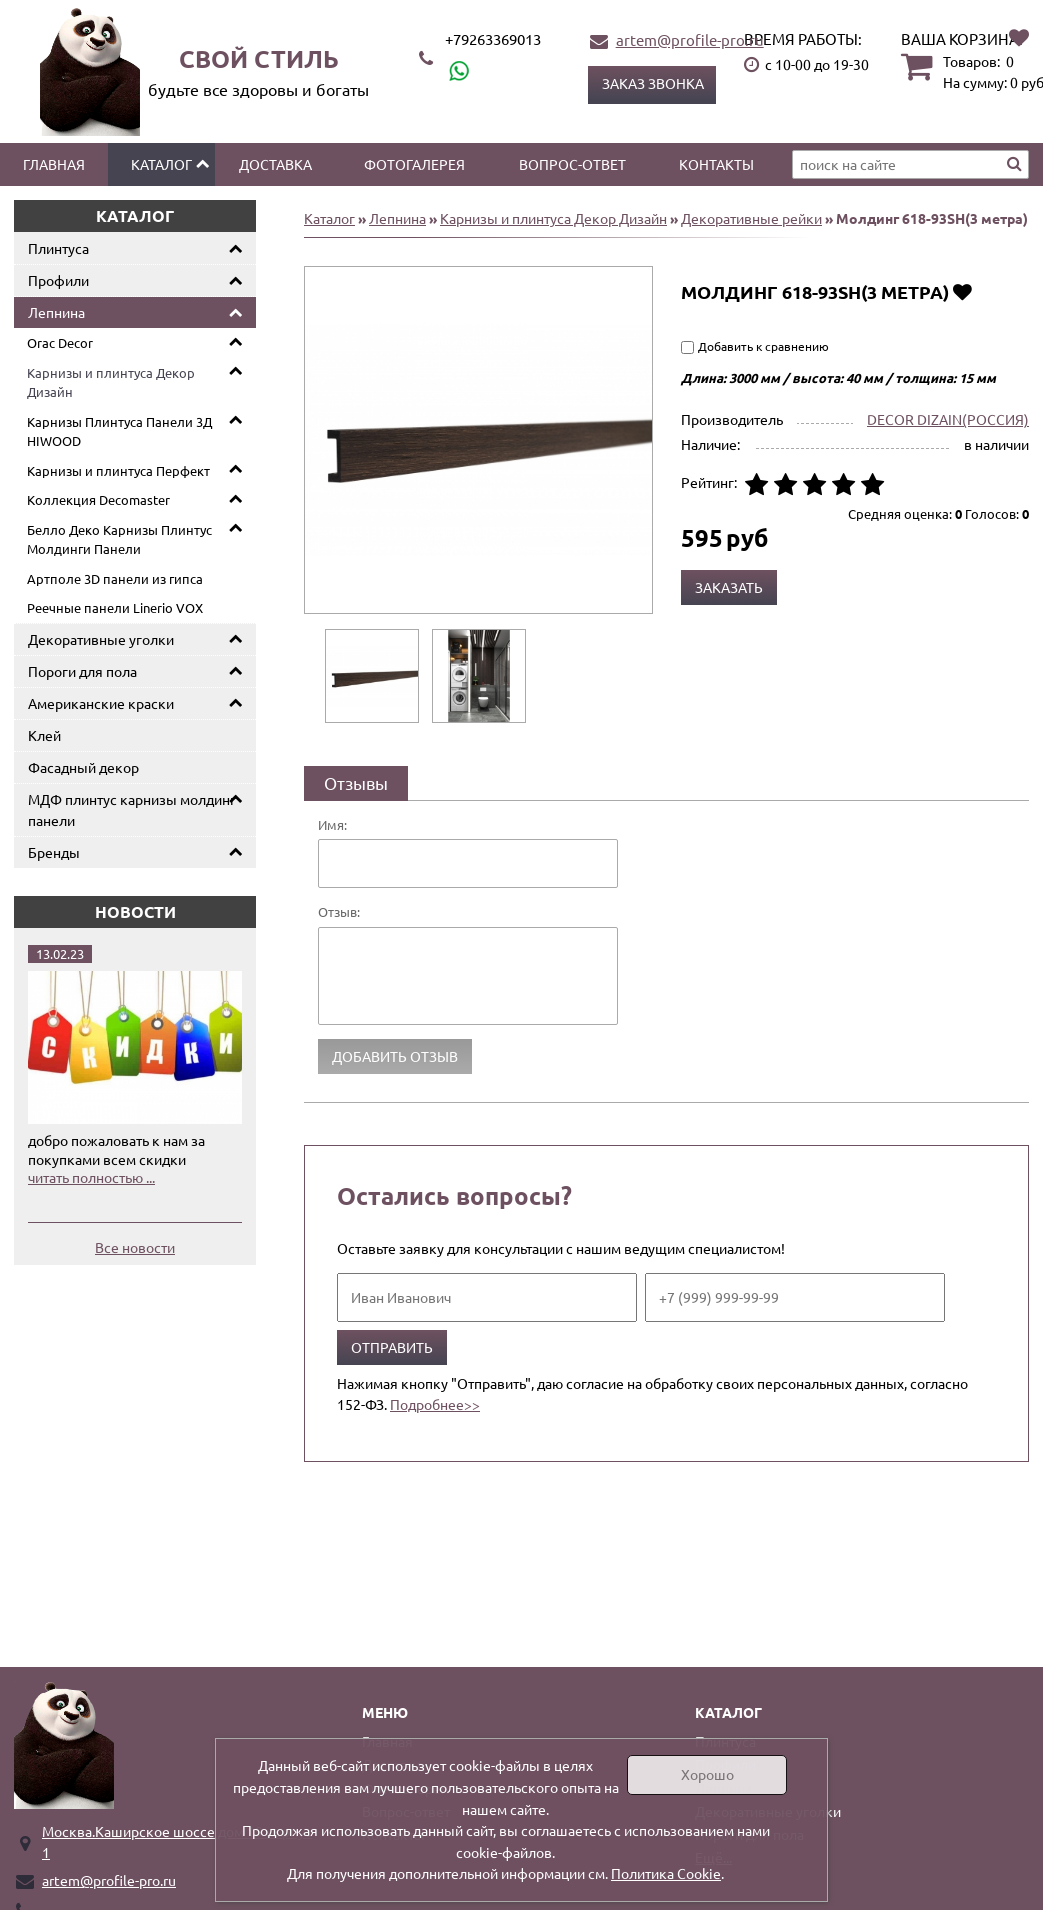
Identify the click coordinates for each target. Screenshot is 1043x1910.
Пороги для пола (82, 671)
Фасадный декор (83, 767)
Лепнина (56, 312)
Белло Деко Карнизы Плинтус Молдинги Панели (119, 539)
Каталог (161, 164)
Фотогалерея (414, 164)
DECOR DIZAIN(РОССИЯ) (948, 419)
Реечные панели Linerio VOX (115, 607)
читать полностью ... (91, 1177)
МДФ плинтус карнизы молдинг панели (132, 809)
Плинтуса (58, 248)
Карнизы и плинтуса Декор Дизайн (111, 382)
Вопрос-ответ (572, 164)
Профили (58, 280)
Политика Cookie (666, 1873)
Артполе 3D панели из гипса (115, 578)
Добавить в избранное (962, 291)
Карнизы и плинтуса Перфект (118, 470)
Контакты (716, 164)
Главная (54, 164)
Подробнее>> (435, 1404)
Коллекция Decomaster (98, 499)
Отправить (392, 1347)
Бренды (54, 852)
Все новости (135, 1247)
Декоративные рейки (751, 218)
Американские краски (101, 703)
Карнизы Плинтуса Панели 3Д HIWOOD (119, 431)
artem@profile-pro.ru (690, 39)
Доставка (275, 164)
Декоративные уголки (101, 639)
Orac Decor (60, 342)
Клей (44, 735)
